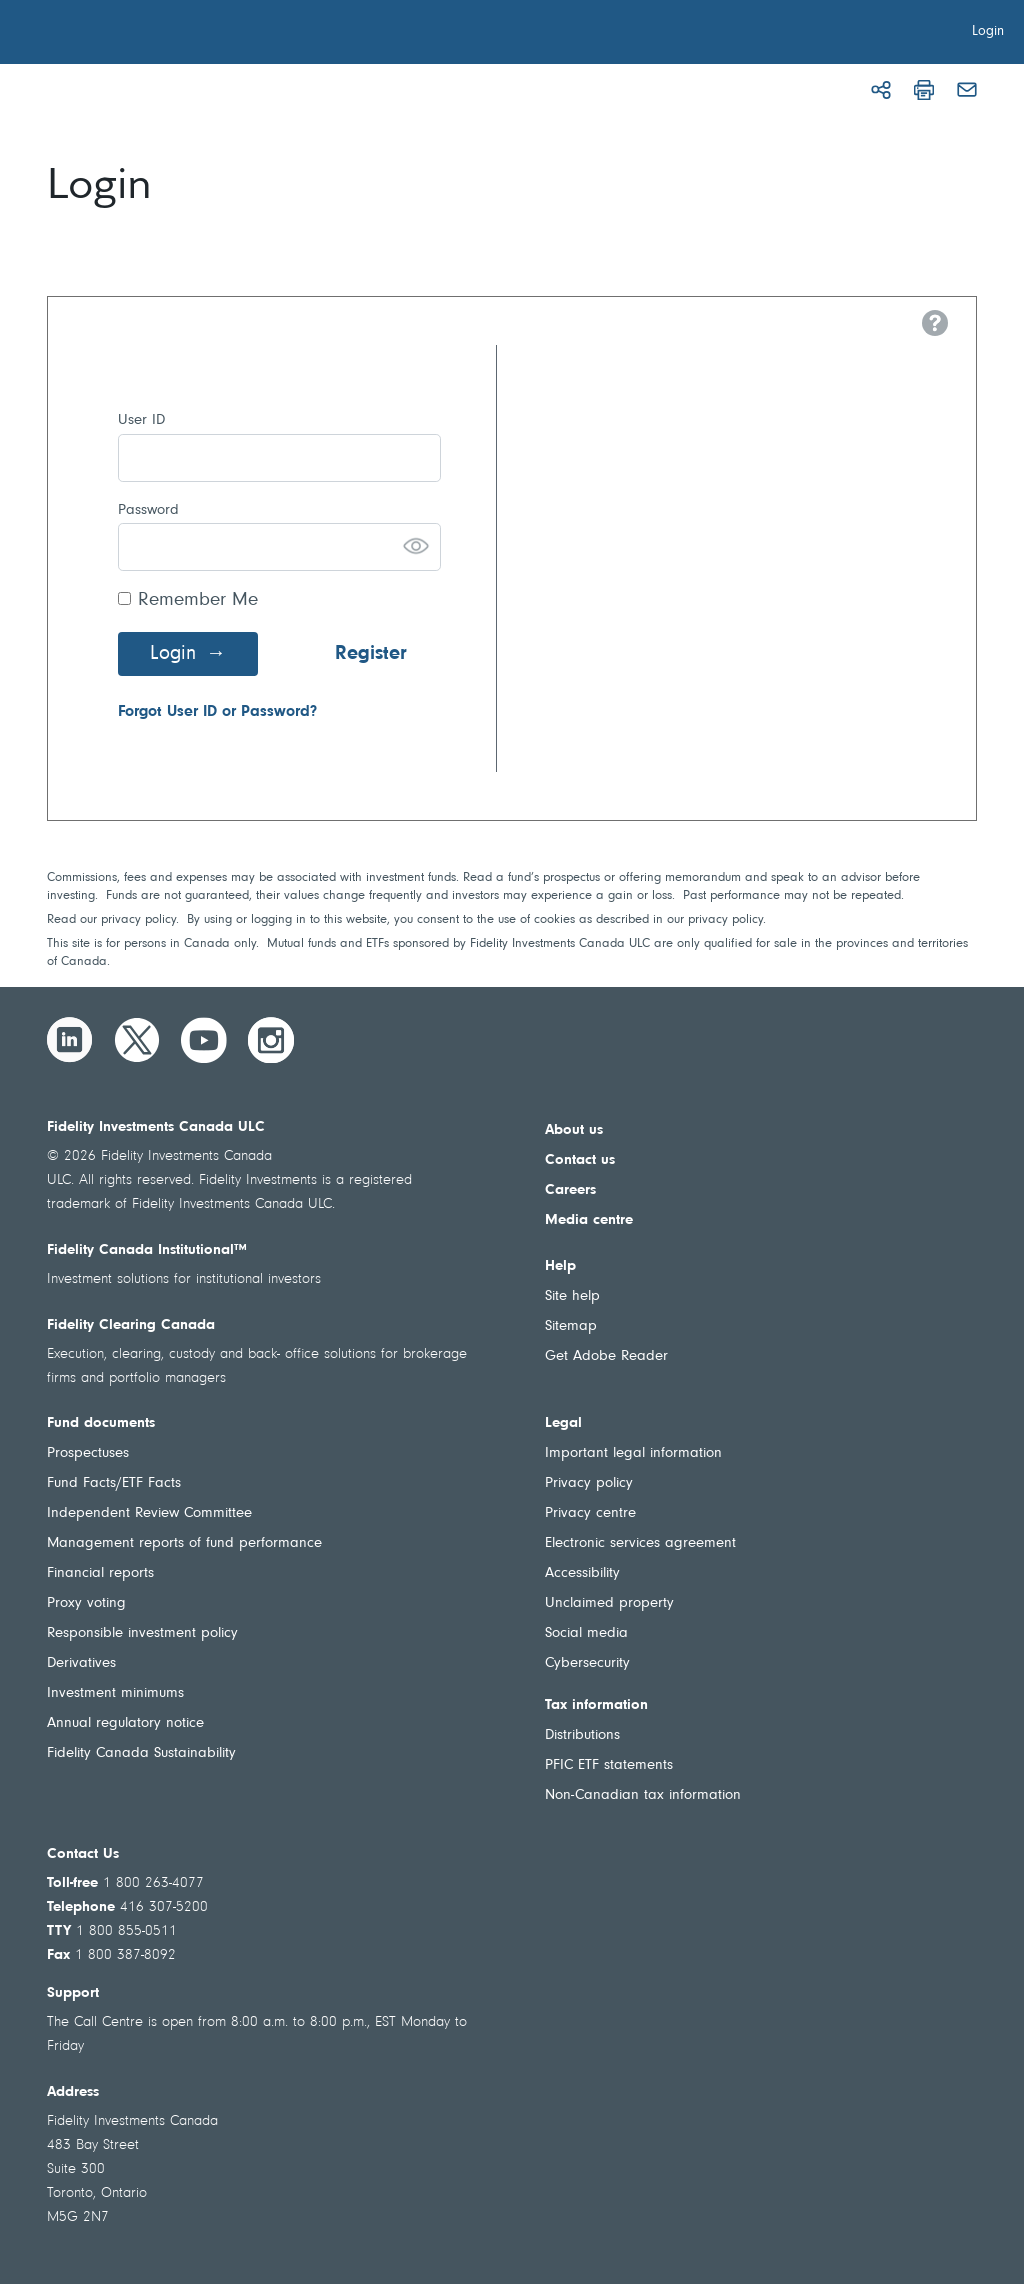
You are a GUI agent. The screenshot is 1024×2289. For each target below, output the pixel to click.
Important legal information (633, 1453)
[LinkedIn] (70, 1040)
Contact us (580, 1160)
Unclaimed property (609, 1603)
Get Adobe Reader (606, 1356)
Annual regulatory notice (125, 1723)
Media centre (589, 1220)
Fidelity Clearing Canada (131, 1325)
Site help (572, 1296)
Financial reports (100, 1573)
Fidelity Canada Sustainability (141, 1753)
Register (371, 654)
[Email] (967, 90)
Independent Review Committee (149, 1513)
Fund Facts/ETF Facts (114, 1483)
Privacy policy (589, 1483)
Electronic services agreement (640, 1543)
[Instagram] (271, 1040)
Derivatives (81, 1663)
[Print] (924, 90)
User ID (141, 420)
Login (173, 654)
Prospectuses (88, 1453)
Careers (570, 1190)
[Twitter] (137, 1040)
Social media (586, 1633)
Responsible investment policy (142, 1633)
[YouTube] (204, 1040)
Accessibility (582, 1573)
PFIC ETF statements (609, 1765)
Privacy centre (590, 1513)
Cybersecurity (587, 1663)
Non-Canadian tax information (643, 1795)
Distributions (582, 1735)
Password (148, 510)
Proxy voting (86, 1603)
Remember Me (198, 600)
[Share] (881, 90)
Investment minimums (115, 1693)
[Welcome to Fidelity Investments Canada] (128, 35)
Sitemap (571, 1326)
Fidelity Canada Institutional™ (147, 1250)
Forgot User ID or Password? (217, 712)
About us (574, 1130)
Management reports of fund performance (184, 1543)
